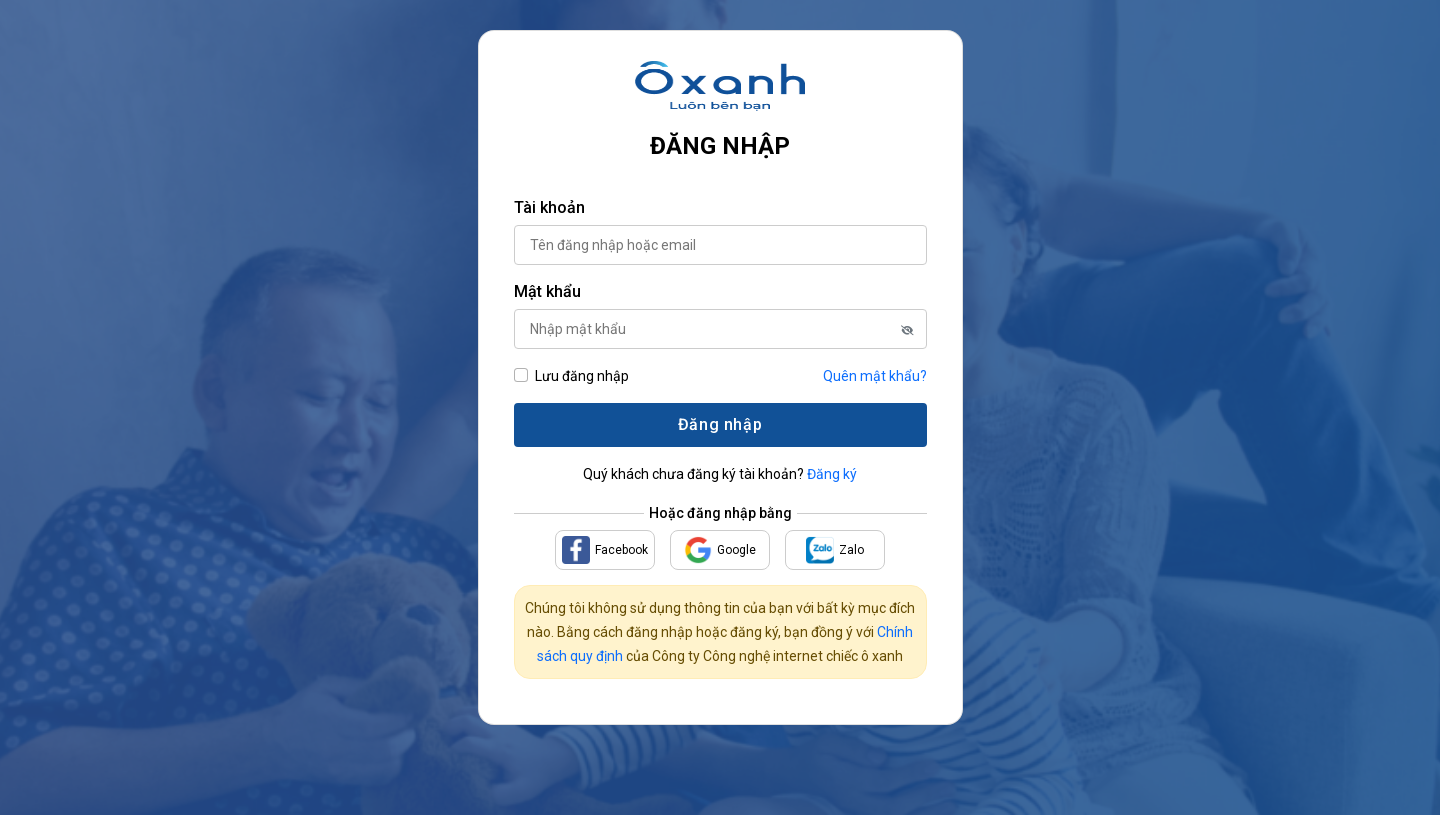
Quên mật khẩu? (875, 376)
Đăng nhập (720, 424)
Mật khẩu (547, 291)
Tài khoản (549, 207)
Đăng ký (832, 474)
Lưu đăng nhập (582, 376)
